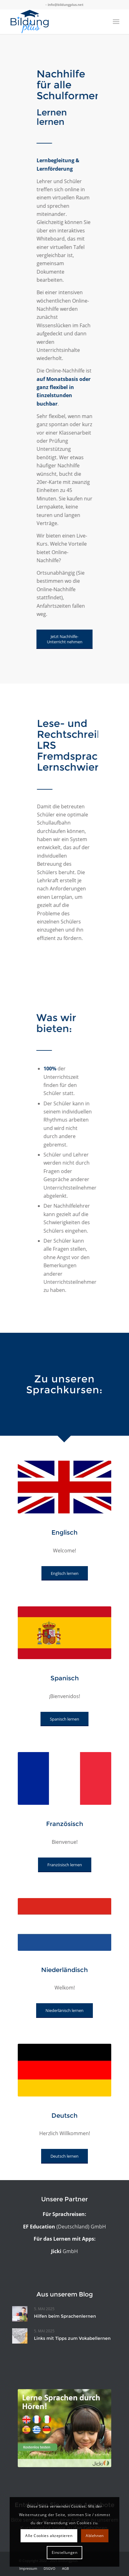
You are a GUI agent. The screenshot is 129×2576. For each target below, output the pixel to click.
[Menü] (116, 21)
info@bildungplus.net (66, 4)
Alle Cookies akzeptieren (48, 2535)
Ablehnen (95, 2535)
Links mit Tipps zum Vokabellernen (72, 2338)
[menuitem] (28, 2568)
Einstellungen (65, 2552)
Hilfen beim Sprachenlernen (65, 2316)
